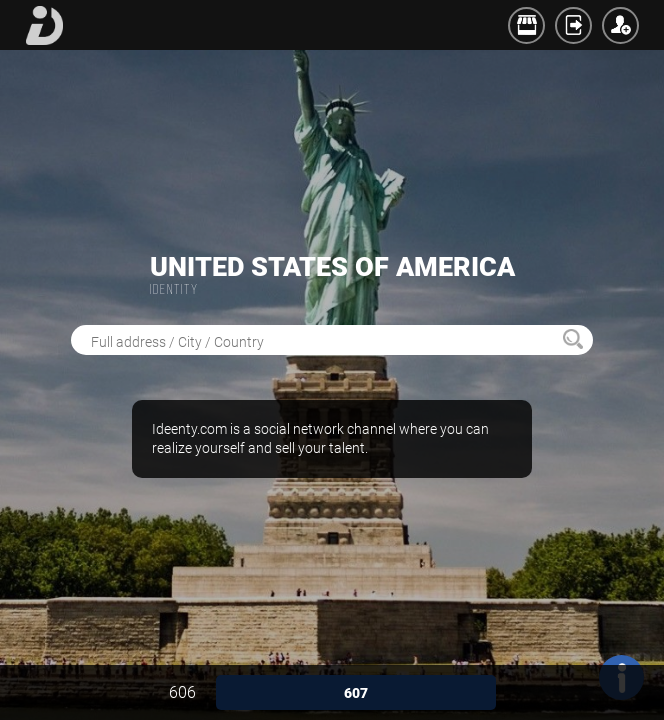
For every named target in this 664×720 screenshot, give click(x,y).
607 (356, 693)
